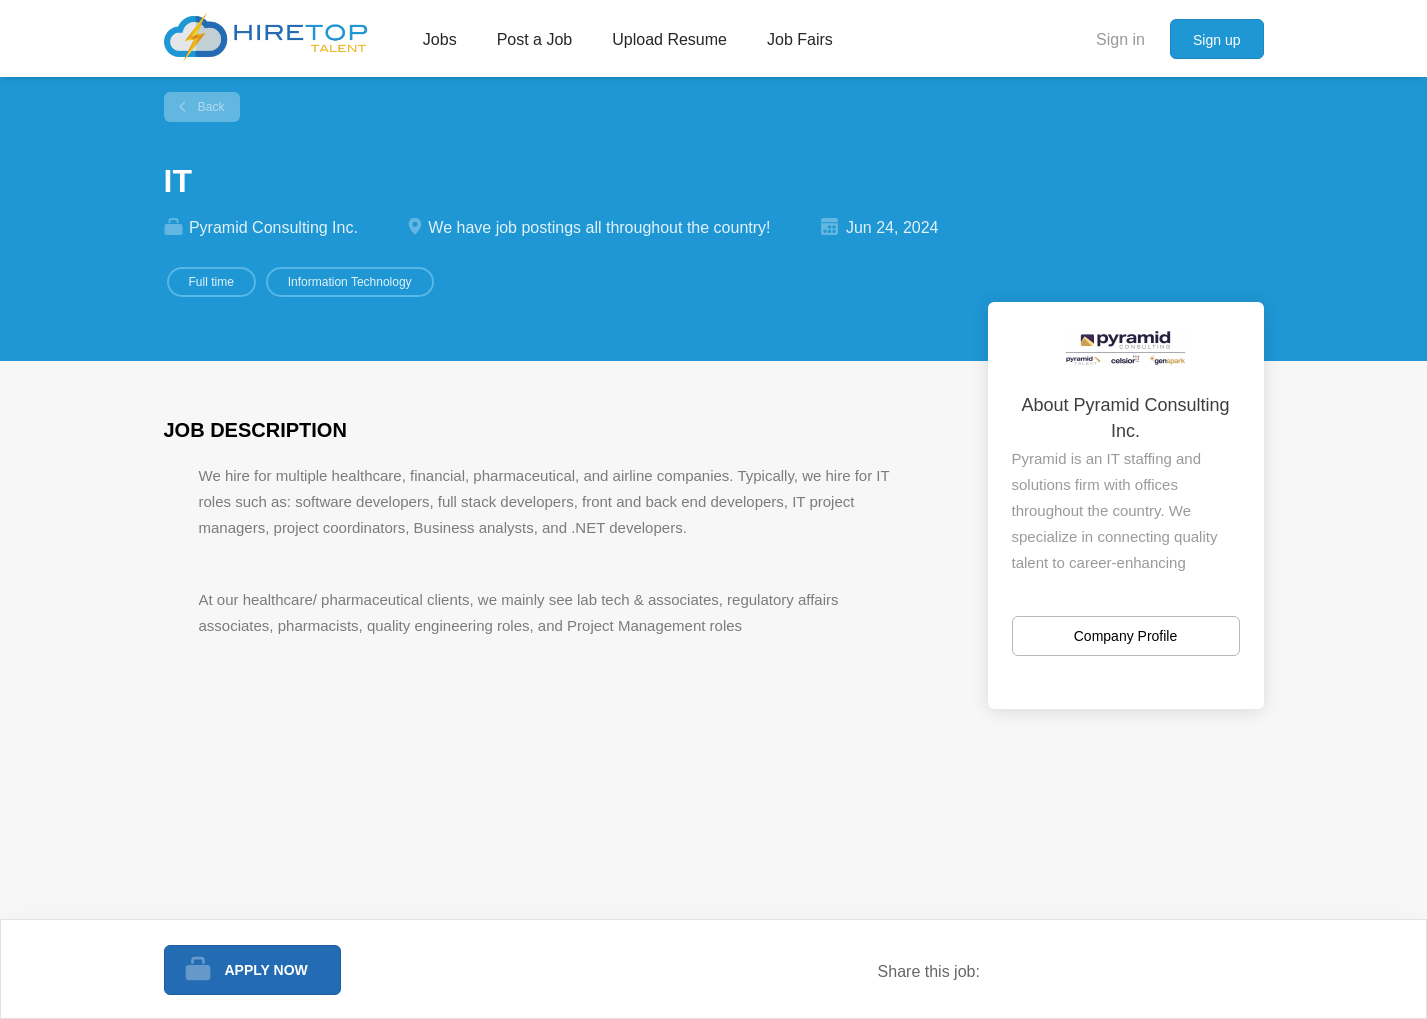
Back (210, 107)
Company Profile (1126, 636)
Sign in (1120, 39)
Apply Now (266, 970)
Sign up (1216, 40)
